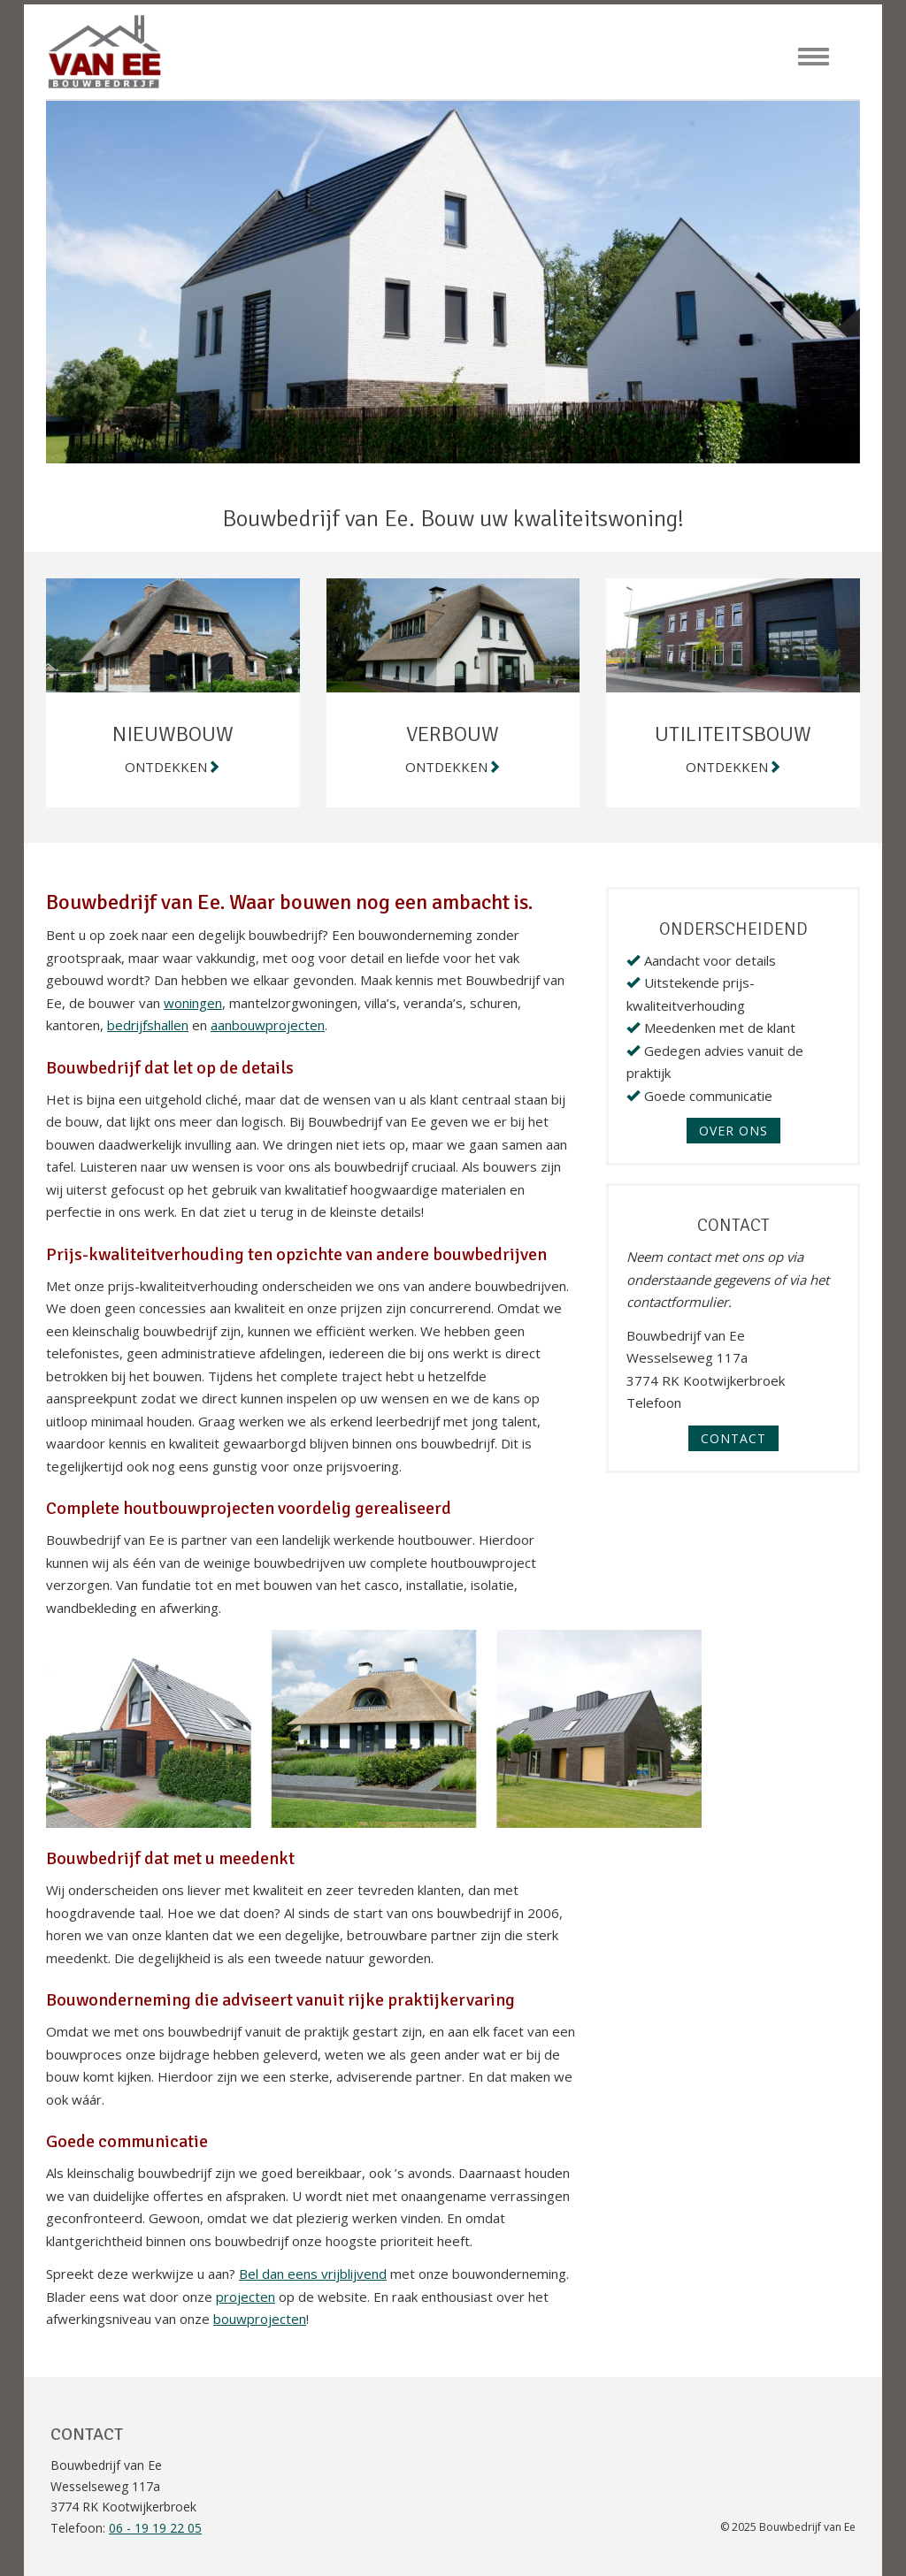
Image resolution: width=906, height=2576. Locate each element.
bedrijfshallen (147, 1025)
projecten (245, 2296)
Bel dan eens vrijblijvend (313, 2273)
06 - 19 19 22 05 (155, 2527)
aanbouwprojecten (268, 1025)
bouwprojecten (259, 2319)
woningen (193, 1003)
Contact (733, 1438)
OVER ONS (733, 1130)
